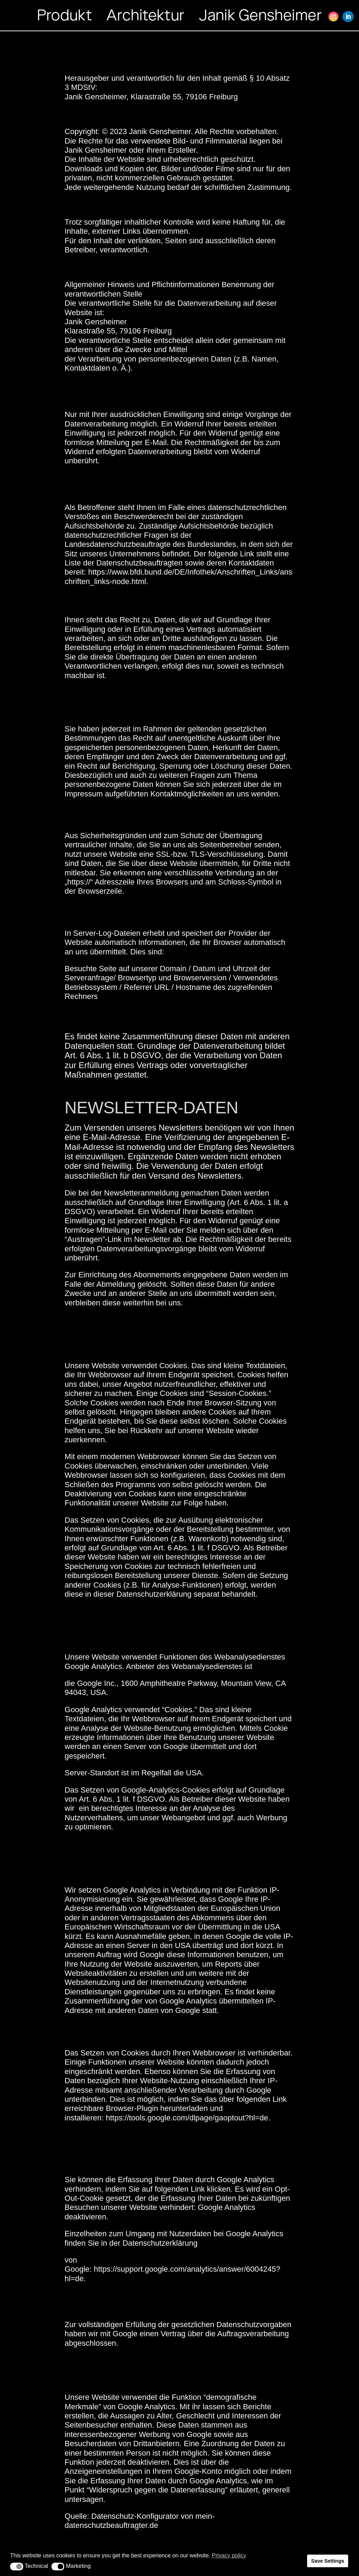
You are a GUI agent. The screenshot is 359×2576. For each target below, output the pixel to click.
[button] (16, 2566)
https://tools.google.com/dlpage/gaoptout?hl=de (187, 2117)
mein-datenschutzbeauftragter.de (140, 2521)
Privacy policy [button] (229, 2555)
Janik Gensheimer (260, 15)
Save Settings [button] (327, 2561)
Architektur (145, 15)
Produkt (64, 15)
